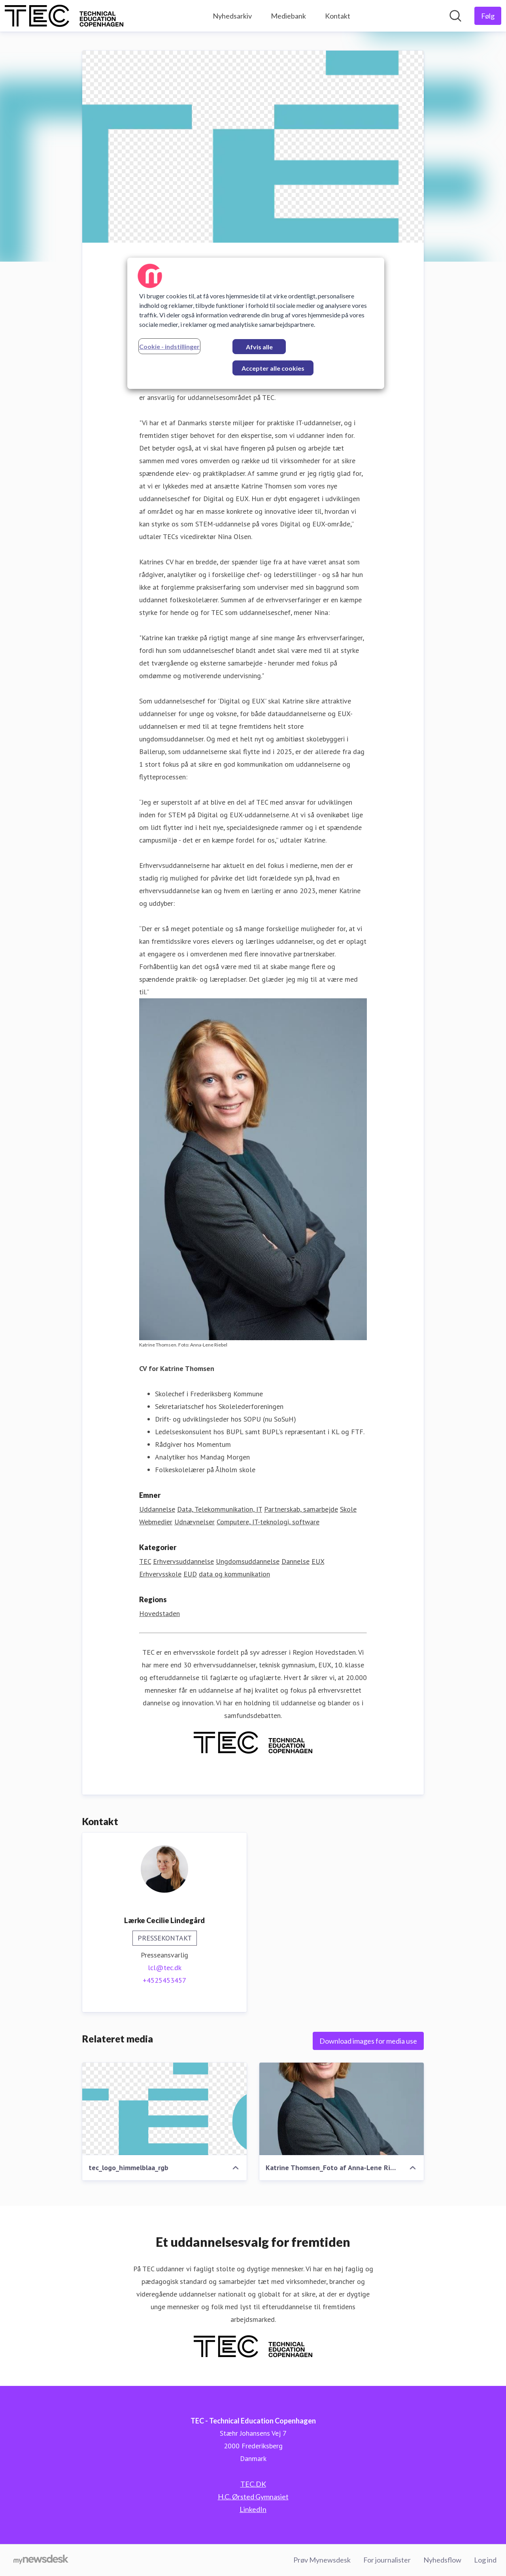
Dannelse (295, 1561)
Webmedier (155, 1521)
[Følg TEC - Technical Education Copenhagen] (487, 16)
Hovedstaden (159, 1613)
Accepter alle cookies (273, 368)
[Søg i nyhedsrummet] (455, 15)
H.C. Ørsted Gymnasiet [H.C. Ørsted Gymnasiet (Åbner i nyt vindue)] (253, 2496)
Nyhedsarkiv (232, 15)
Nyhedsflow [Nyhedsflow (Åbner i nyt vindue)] (442, 2559)
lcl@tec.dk (164, 1967)
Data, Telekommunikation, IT (219, 1509)
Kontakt (337, 15)
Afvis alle (259, 347)
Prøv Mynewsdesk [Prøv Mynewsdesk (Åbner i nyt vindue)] (322, 2559)
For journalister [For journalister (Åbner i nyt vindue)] (387, 2559)
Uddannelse (157, 1509)
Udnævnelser (194, 1521)
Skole (348, 1509)
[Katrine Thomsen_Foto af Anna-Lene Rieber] (341, 2109)
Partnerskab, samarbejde (301, 1509)
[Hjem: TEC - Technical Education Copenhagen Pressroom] (64, 16)
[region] (255, 323)
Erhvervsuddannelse (183, 1561)
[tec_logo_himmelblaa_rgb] (164, 2109)
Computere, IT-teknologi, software (268, 1521)
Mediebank (288, 15)
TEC (145, 1561)
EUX (318, 1561)
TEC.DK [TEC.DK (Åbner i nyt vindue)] (253, 2484)
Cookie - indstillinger (169, 346)
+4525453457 (164, 1980)
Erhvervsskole (160, 1573)
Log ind (485, 2559)
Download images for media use (368, 2041)
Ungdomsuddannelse (247, 1561)
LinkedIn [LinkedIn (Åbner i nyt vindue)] (253, 2509)
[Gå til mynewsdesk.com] (40, 2560)
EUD (190, 1573)
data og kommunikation (234, 1573)
